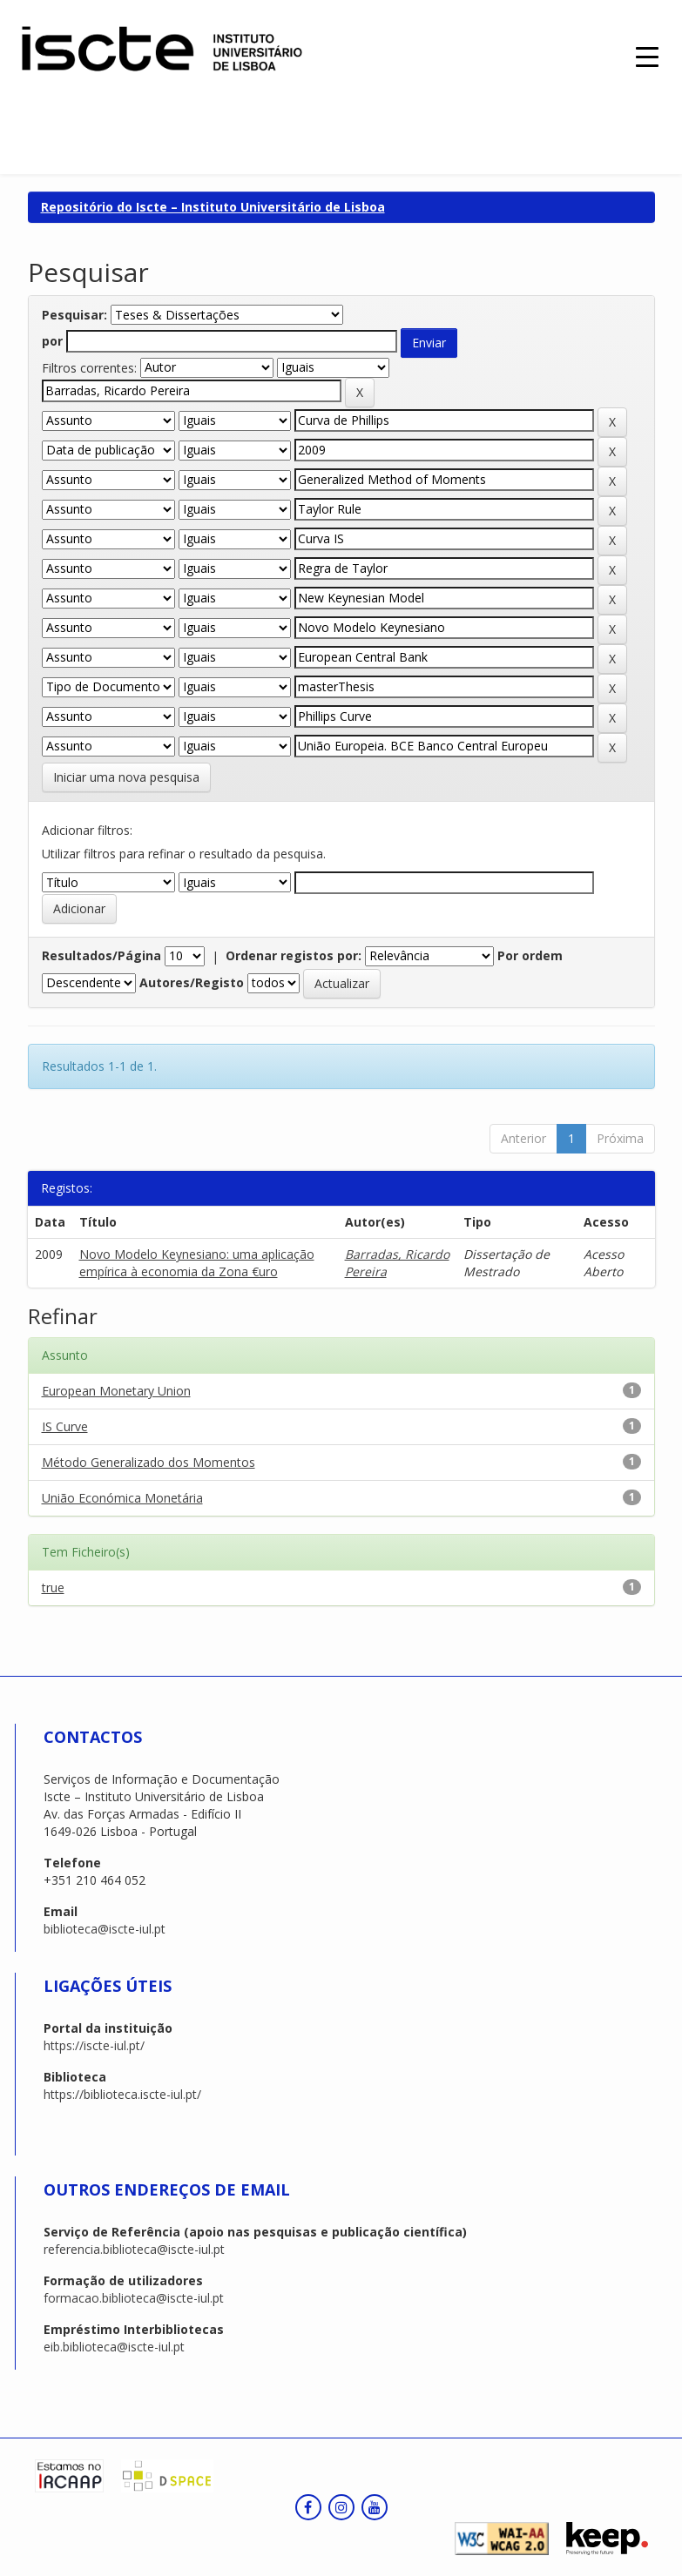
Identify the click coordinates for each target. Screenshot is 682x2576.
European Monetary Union (116, 1390)
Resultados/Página (101, 955)
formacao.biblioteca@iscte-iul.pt (134, 2298)
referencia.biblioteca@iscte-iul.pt (134, 2249)
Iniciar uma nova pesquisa (126, 777)
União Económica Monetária (122, 1498)
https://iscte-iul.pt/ (94, 2045)
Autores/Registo (191, 982)
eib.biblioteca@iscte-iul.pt (114, 2346)
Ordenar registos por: (293, 955)
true (53, 1587)
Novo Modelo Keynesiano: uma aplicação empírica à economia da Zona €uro (196, 1263)
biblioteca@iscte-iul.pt (104, 1928)
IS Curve (65, 1426)
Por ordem (530, 955)
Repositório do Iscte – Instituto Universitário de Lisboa (213, 206)
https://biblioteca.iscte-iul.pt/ (122, 2094)
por (52, 341)
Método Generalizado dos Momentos (148, 1462)
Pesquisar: (74, 314)
